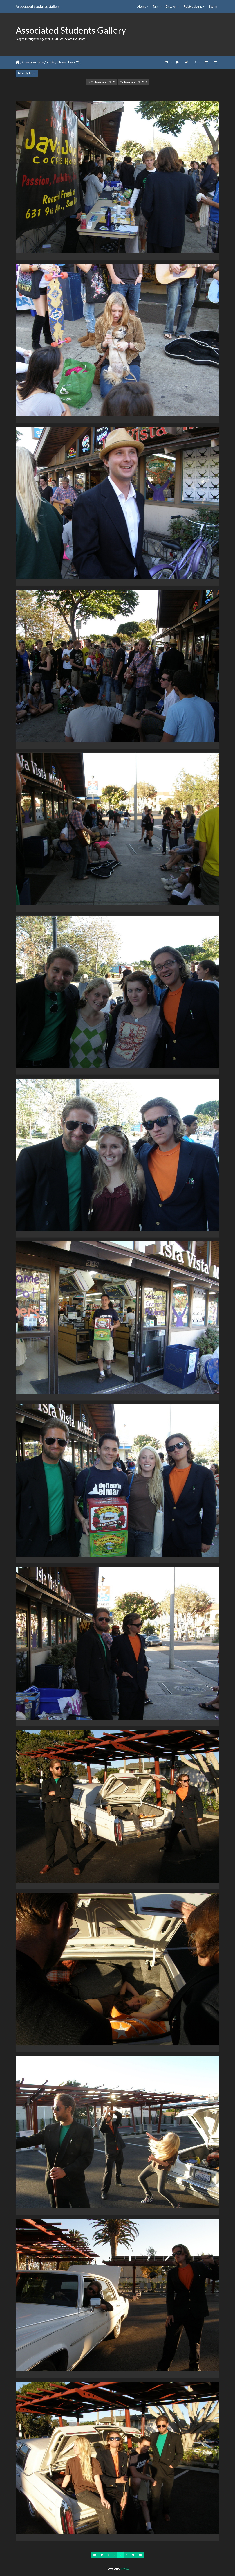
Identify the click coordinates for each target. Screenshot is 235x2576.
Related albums (193, 6)
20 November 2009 (101, 82)
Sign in (213, 6)
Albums (141, 6)
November (65, 62)
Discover (171, 6)
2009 (50, 62)
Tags (156, 6)
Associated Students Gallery (38, 6)
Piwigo (125, 2568)
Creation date (33, 62)
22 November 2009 (133, 82)
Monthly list (25, 73)
